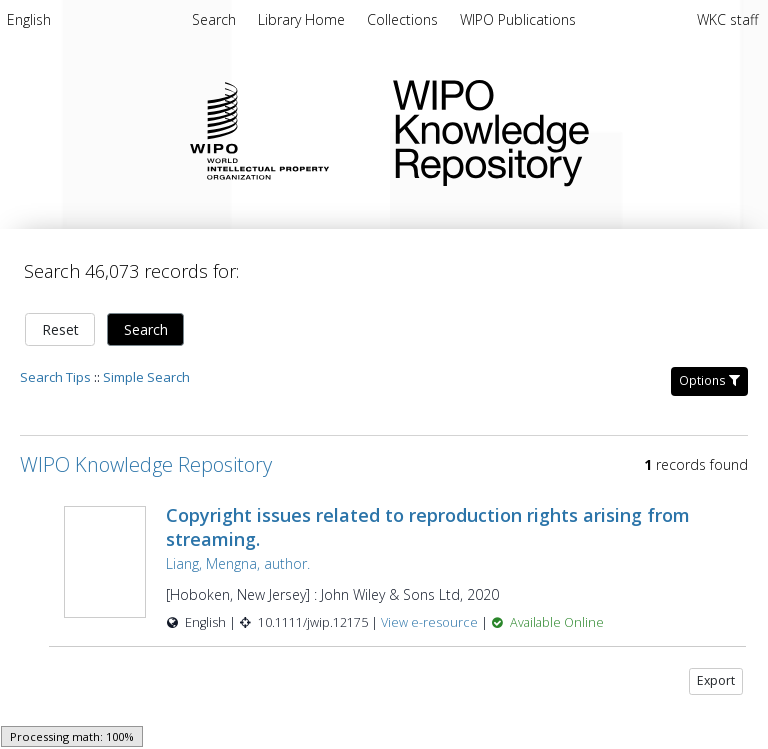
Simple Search (146, 377)
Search (146, 329)
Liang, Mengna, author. (238, 563)
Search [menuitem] (214, 19)
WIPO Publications (518, 19)
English (29, 19)
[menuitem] (29, 23)
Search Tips (55, 377)
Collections (404, 19)
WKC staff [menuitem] (727, 19)
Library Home (303, 19)
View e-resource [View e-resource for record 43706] (431, 622)
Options (709, 380)
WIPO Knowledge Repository (564, 129)
